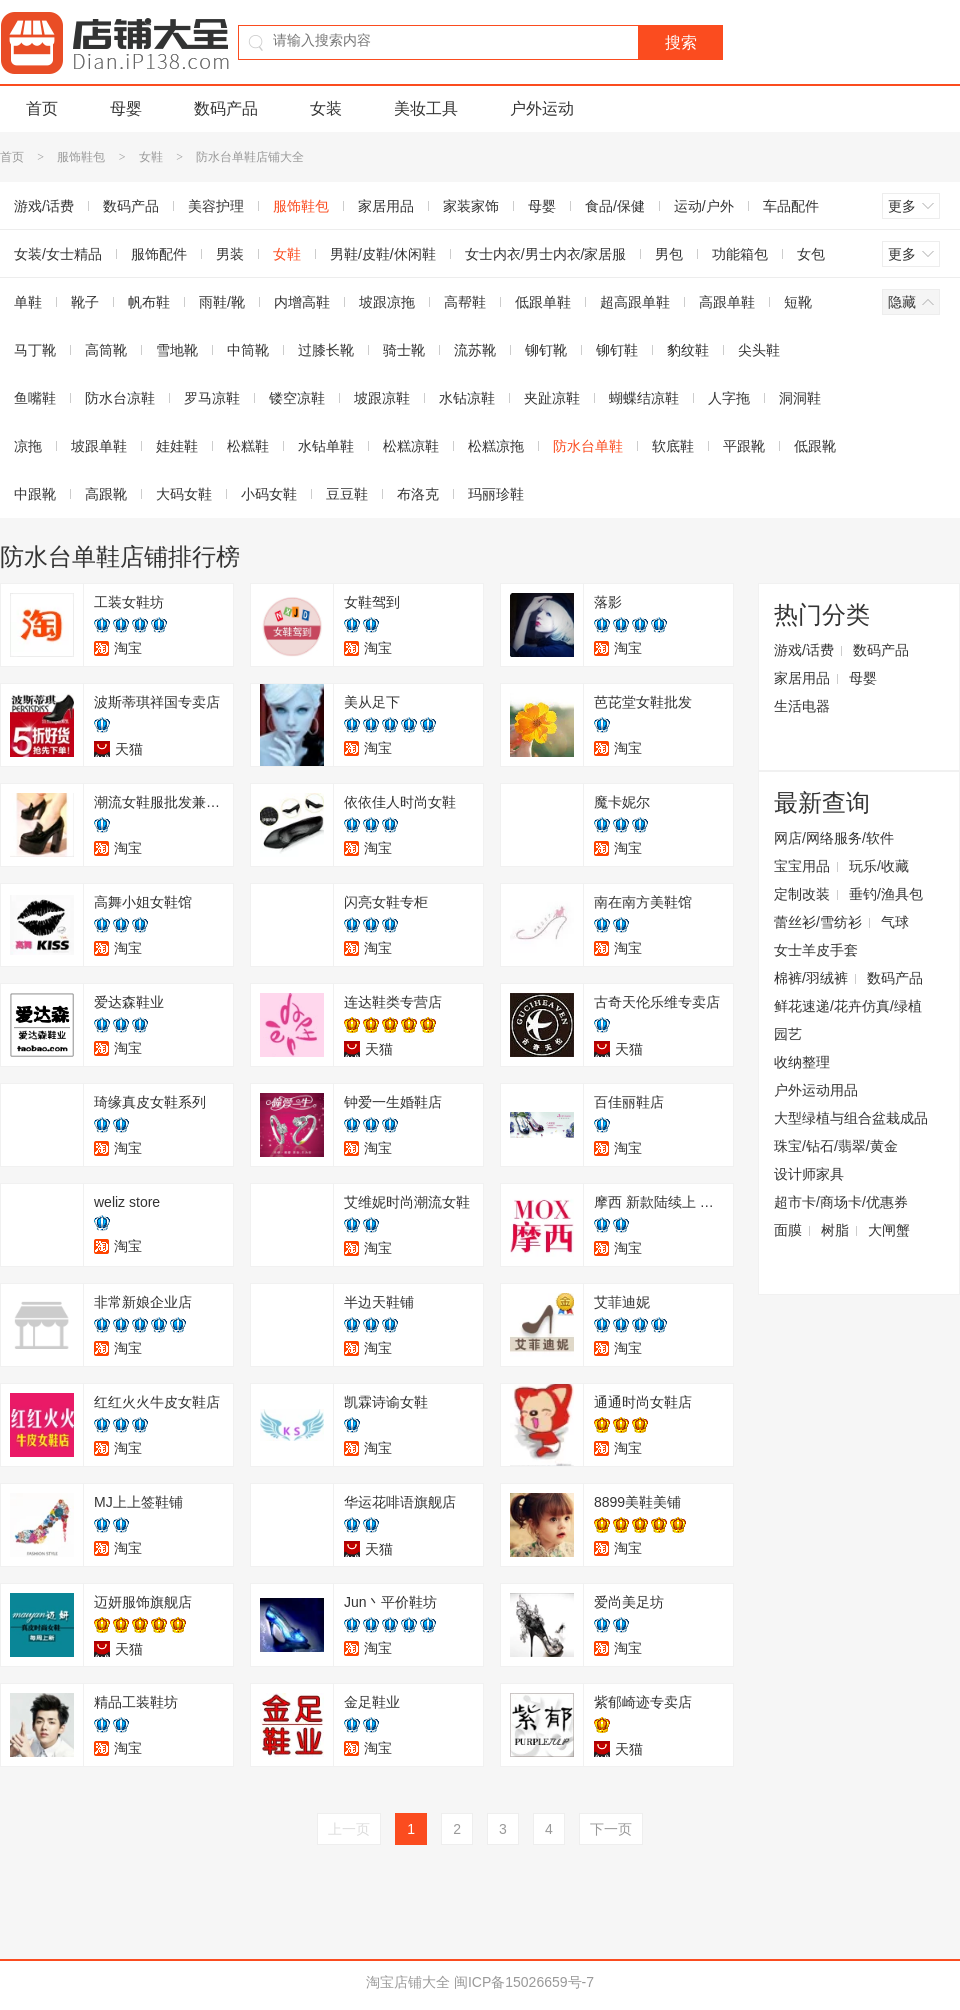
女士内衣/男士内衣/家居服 (546, 254)
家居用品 (386, 206)
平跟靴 (744, 446)
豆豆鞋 (347, 494)
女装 (326, 108)
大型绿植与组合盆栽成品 (851, 1118)
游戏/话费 (804, 650)
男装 (230, 254)
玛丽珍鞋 (496, 494)
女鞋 (151, 157)
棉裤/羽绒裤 (811, 978)
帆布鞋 (149, 302)
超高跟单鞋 (635, 302)
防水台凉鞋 (120, 398)
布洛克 (418, 494)
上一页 (349, 1829)
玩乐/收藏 (879, 866)
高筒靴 (106, 350)
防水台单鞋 (588, 446)
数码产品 (226, 108)
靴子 (85, 302)
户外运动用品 (816, 1090)
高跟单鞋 (727, 302)
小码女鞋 (269, 494)
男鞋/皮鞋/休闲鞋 (383, 254)
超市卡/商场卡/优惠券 (841, 1202)
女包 (811, 254)
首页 (42, 108)
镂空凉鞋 (297, 398)
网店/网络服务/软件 (834, 838)
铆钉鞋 (617, 350)
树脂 (835, 1230)
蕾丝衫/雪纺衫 (818, 922)
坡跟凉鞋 (382, 398)
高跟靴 (106, 494)
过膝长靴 (326, 350)
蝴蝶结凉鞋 (644, 398)
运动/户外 (704, 206)
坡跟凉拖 (387, 302)
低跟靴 (815, 446)
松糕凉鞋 (411, 446)
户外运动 (542, 108)
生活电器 (802, 706)
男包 (669, 254)
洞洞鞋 (800, 398)
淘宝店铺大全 (408, 1982)
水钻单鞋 (326, 446)
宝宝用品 (802, 866)
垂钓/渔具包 (886, 894)
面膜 (788, 1230)
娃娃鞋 (177, 446)
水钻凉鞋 (467, 398)
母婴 (126, 108)
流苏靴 (475, 350)
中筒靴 (248, 350)
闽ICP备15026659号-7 (524, 1982)
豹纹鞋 (688, 350)
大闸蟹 (889, 1230)
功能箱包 (740, 254)
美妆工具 (426, 108)
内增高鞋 (302, 302)
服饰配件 (159, 254)
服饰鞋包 (81, 157)
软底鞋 (673, 446)
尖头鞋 (759, 350)
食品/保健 (615, 206)
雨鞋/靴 (222, 302)
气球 (895, 922)
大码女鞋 (184, 494)
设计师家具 (809, 1174)
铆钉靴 (546, 350)
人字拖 (729, 398)
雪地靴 (177, 350)
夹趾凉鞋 (552, 398)
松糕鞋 (248, 446)
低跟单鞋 (543, 302)
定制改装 (802, 894)
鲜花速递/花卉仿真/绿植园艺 (848, 1020)
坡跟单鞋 (99, 446)
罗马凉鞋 (212, 398)
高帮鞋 (465, 302)
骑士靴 (404, 350)
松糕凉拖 (496, 446)
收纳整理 (802, 1062)
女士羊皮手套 (816, 950)
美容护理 (216, 206)
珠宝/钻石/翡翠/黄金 (836, 1146)
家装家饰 (471, 206)
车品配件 (791, 206)
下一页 (611, 1829)
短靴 (798, 302)
